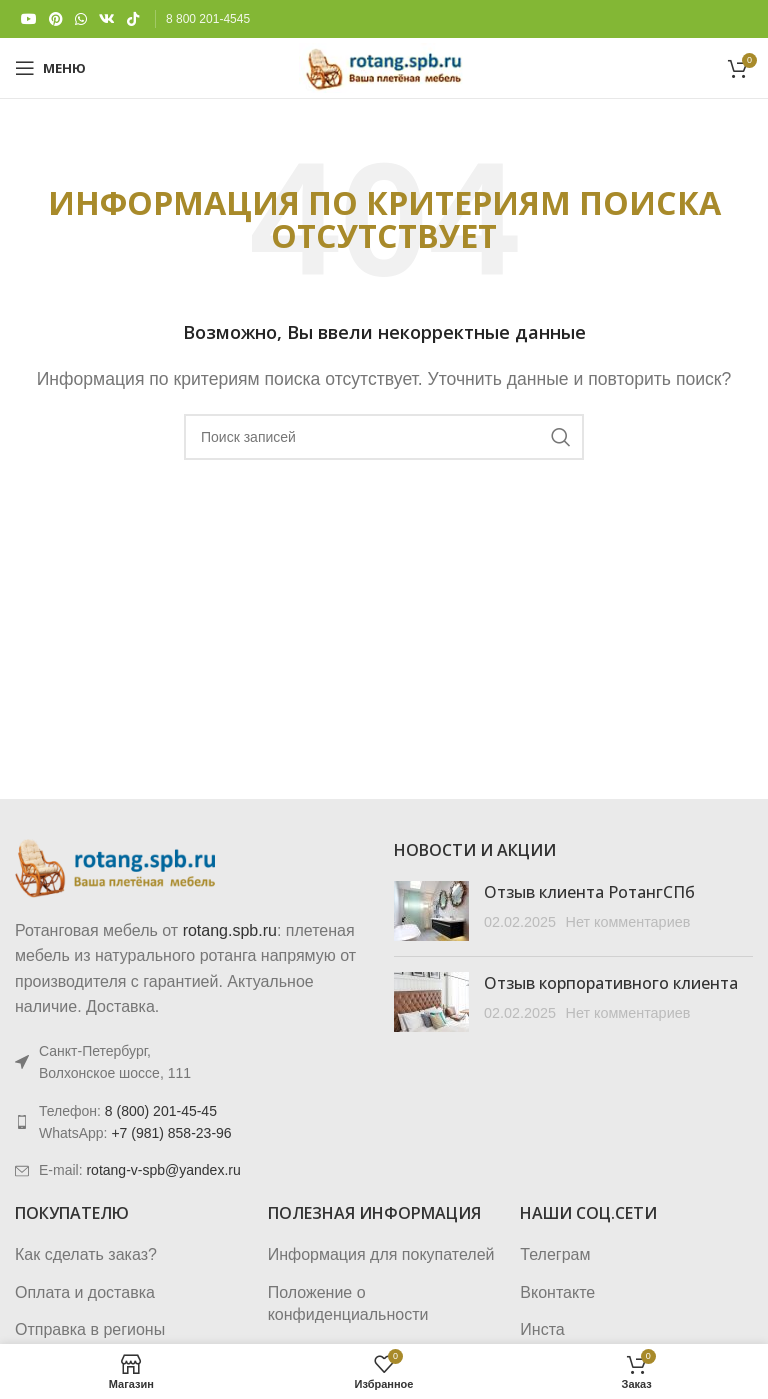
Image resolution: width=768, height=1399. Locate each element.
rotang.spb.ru (230, 930)
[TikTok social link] (133, 19)
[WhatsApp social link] (81, 19)
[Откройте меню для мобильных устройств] (50, 68)
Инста (542, 1329)
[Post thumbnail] (431, 911)
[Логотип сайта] (383, 66)
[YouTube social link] (29, 19)
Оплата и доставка (85, 1292)
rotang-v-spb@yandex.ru (163, 1170)
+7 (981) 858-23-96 (171, 1133)
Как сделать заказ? (86, 1254)
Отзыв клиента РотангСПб (589, 892)
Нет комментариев (627, 922)
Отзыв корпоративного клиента (611, 983)
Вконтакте (557, 1292)
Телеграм (555, 1254)
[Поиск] (384, 437)
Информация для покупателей (381, 1254)
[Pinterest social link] (56, 19)
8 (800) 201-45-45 (161, 1111)
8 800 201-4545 (208, 19)
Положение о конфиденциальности (348, 1303)
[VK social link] (107, 19)
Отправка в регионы (90, 1329)
